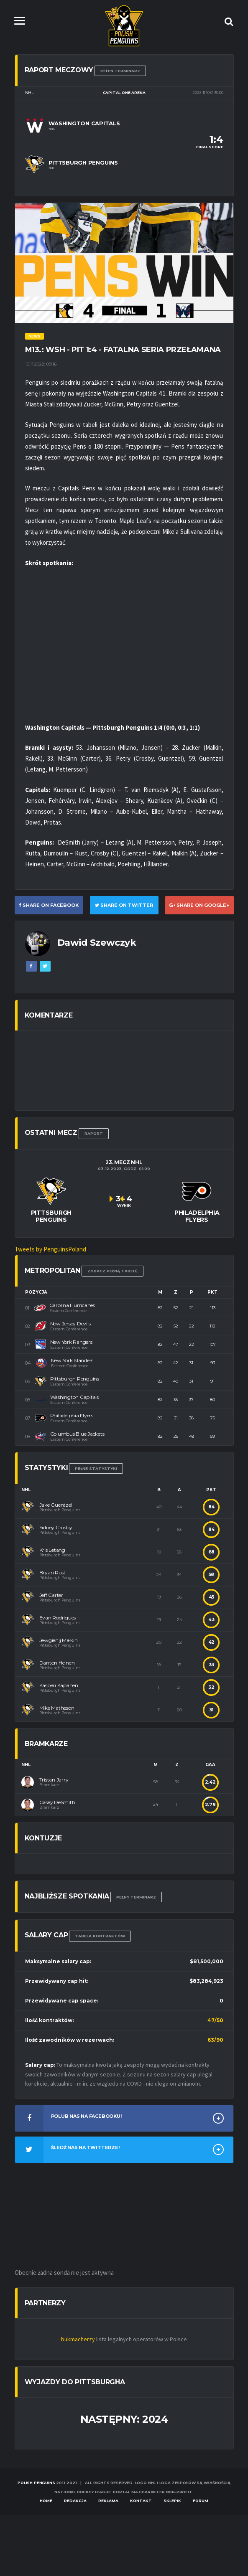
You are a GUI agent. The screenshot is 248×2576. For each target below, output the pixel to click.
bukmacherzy (78, 2339)
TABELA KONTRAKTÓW (100, 1936)
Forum (200, 2500)
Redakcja (75, 2500)
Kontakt (141, 2500)
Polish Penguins (36, 2482)
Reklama (108, 2500)
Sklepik (172, 2500)
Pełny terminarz (136, 1897)
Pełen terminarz (120, 71)
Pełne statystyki (96, 1468)
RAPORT (93, 1133)
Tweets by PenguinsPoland (50, 1249)
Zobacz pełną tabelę (112, 1271)
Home (46, 2500)
